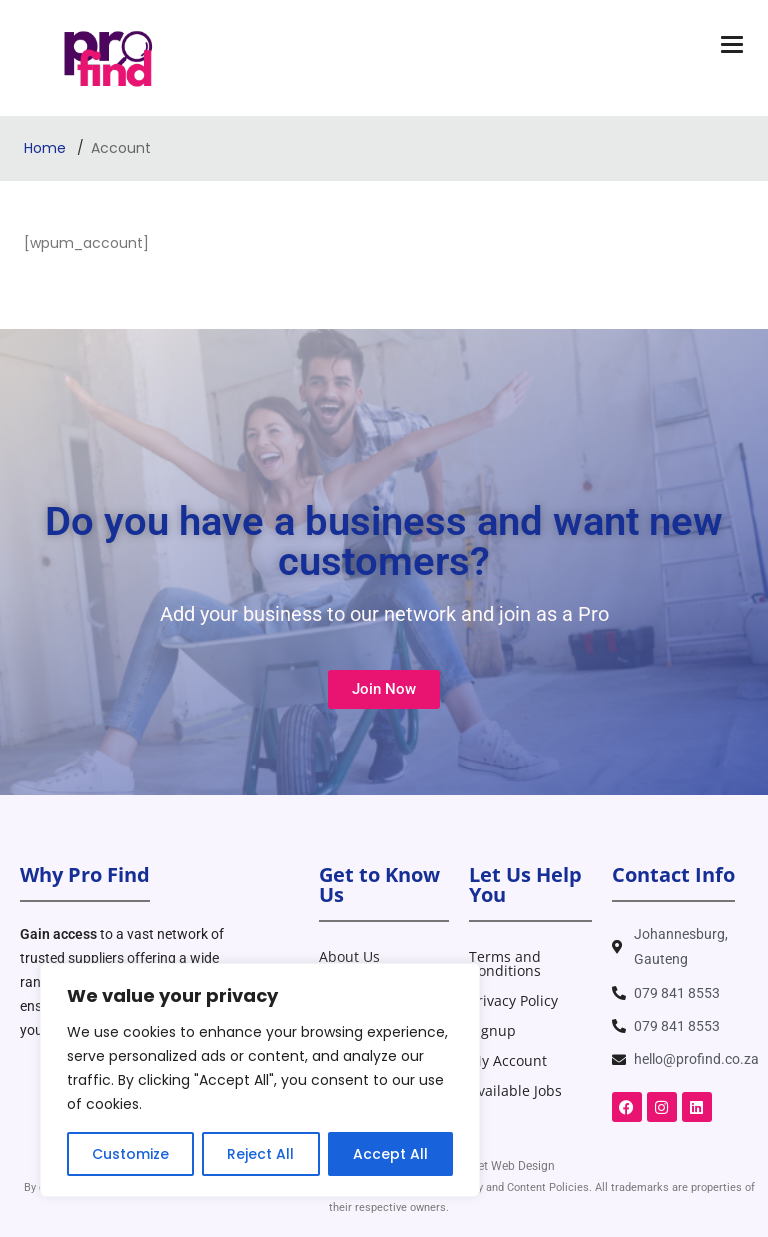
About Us (349, 956)
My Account (508, 1060)
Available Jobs (515, 1090)
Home (47, 148)
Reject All (260, 1154)
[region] (260, 1080)
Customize (130, 1154)
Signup (492, 1030)
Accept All (390, 1154)
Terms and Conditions (505, 963)
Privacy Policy (513, 1000)
